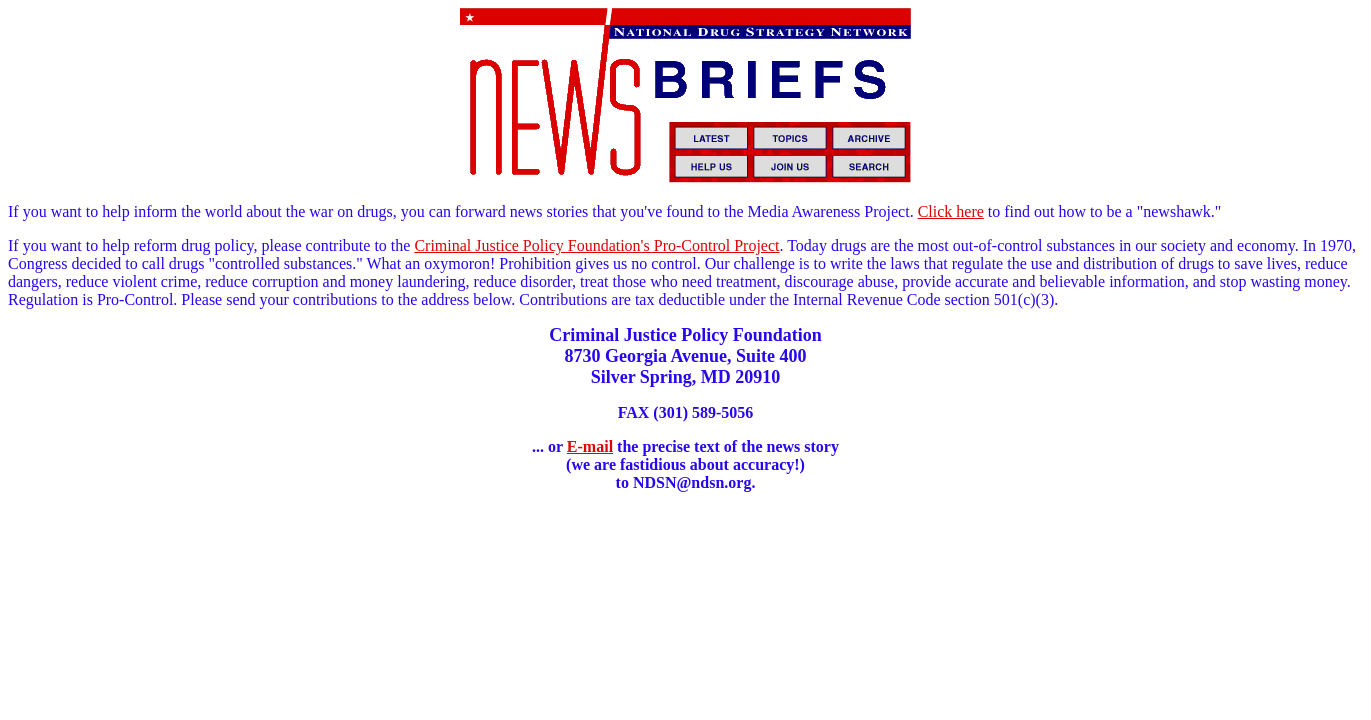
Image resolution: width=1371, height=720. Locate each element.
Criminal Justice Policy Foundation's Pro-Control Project (596, 245)
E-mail (590, 446)
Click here (951, 211)
